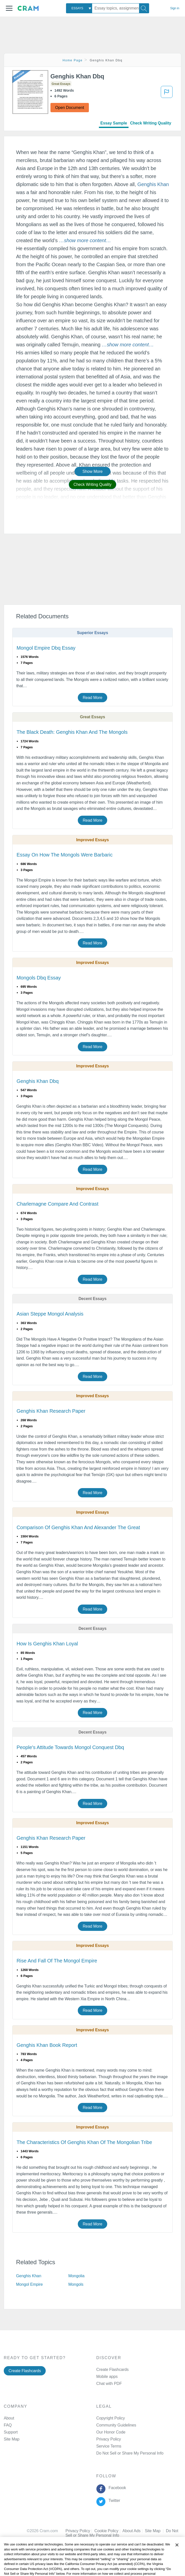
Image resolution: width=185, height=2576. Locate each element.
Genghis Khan (153, 184)
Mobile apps (107, 2376)
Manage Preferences (114, 2453)
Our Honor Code (111, 2432)
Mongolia (76, 2276)
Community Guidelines (116, 2425)
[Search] (144, 8)
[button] (9, 8)
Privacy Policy (108, 2439)
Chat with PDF (109, 2383)
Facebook (116, 2488)
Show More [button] (92, 471)
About (9, 2418)
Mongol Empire (29, 2284)
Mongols (75, 2284)
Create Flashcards (25, 2371)
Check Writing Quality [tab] (150, 123)
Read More (92, 697)
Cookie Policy (108, 2531)
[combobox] (79, 8)
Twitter (113, 2500)
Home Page (73, 60)
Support (11, 2432)
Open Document (69, 107)
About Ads (133, 2531)
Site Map (11, 2439)
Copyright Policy (110, 2418)
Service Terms (108, 2446)
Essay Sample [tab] (113, 123)
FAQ (8, 2425)
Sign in (174, 8)
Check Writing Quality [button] (92, 484)
